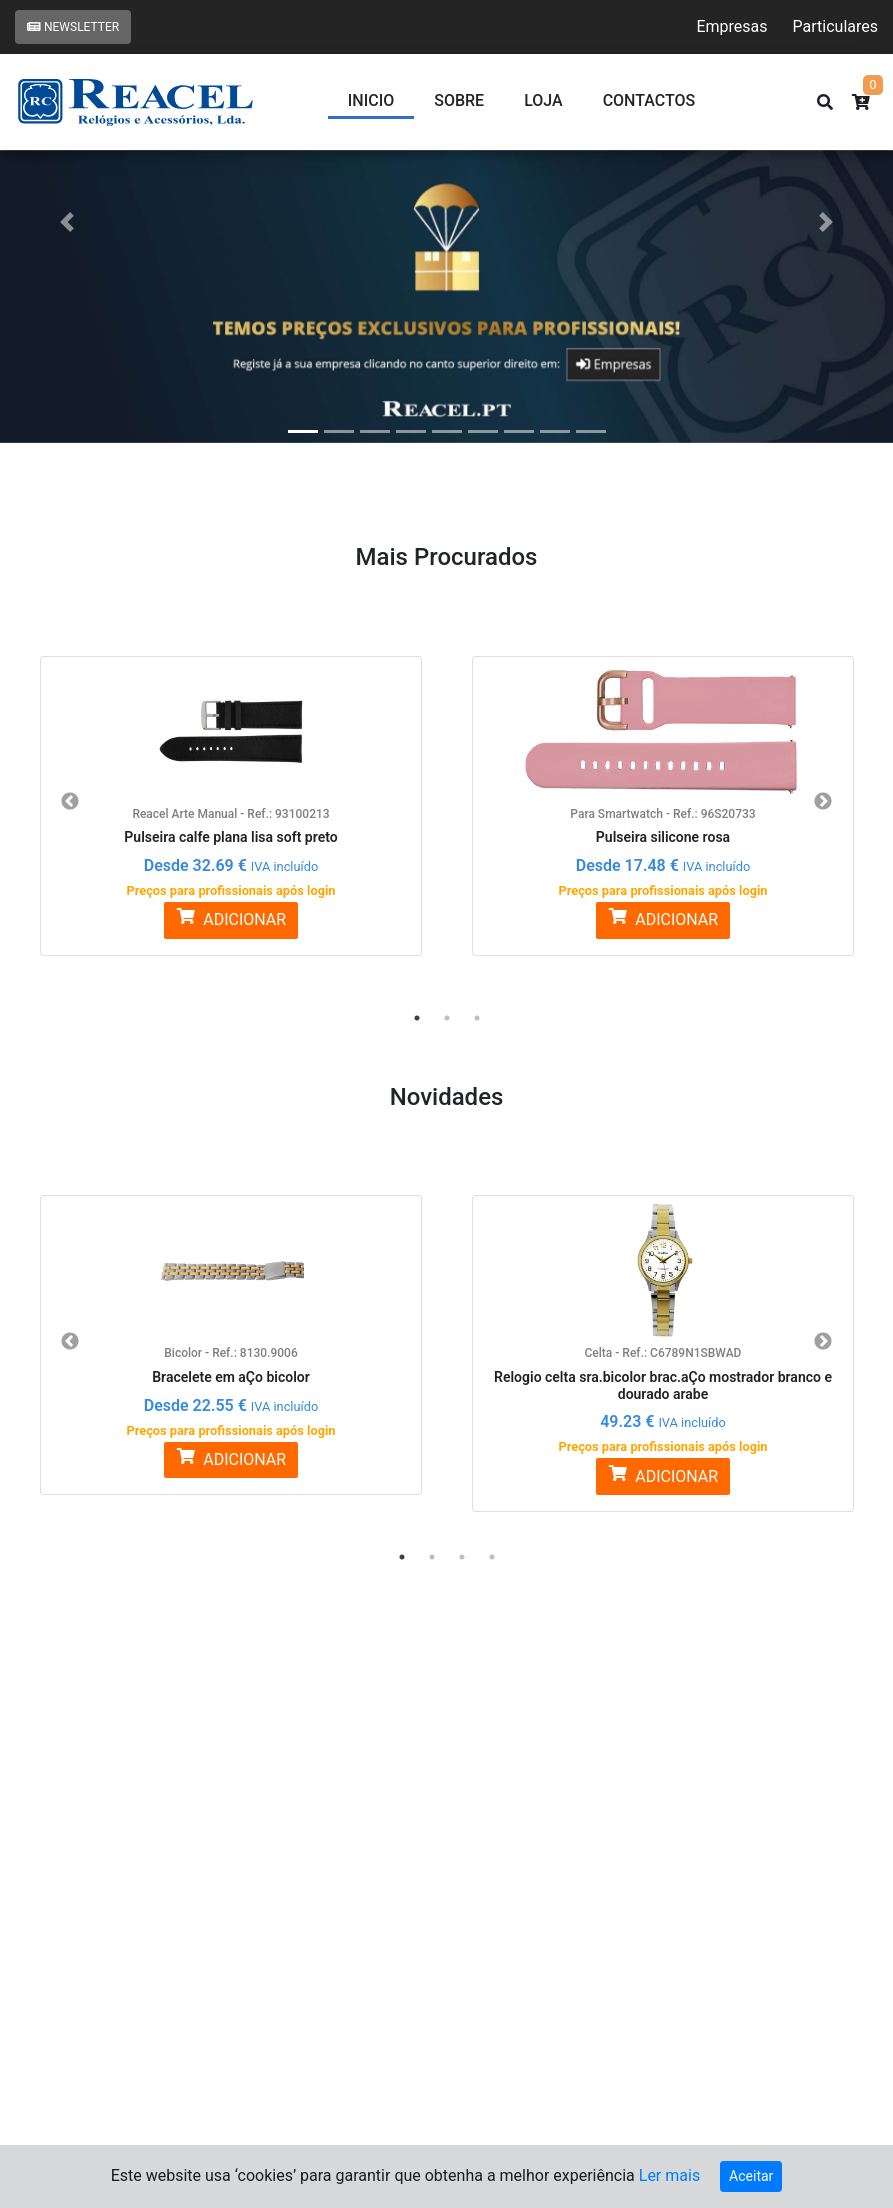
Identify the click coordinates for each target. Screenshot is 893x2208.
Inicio (371, 100)
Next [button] (823, 802)
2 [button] (447, 1018)
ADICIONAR (231, 918)
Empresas (731, 26)
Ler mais (669, 2175)
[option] (231, 794)
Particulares (835, 26)
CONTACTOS (649, 100)
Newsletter (73, 27)
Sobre (459, 100)
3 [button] (477, 1018)
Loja (543, 100)
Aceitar (751, 2176)
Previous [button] (70, 802)
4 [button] (492, 1557)
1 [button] (417, 1018)
